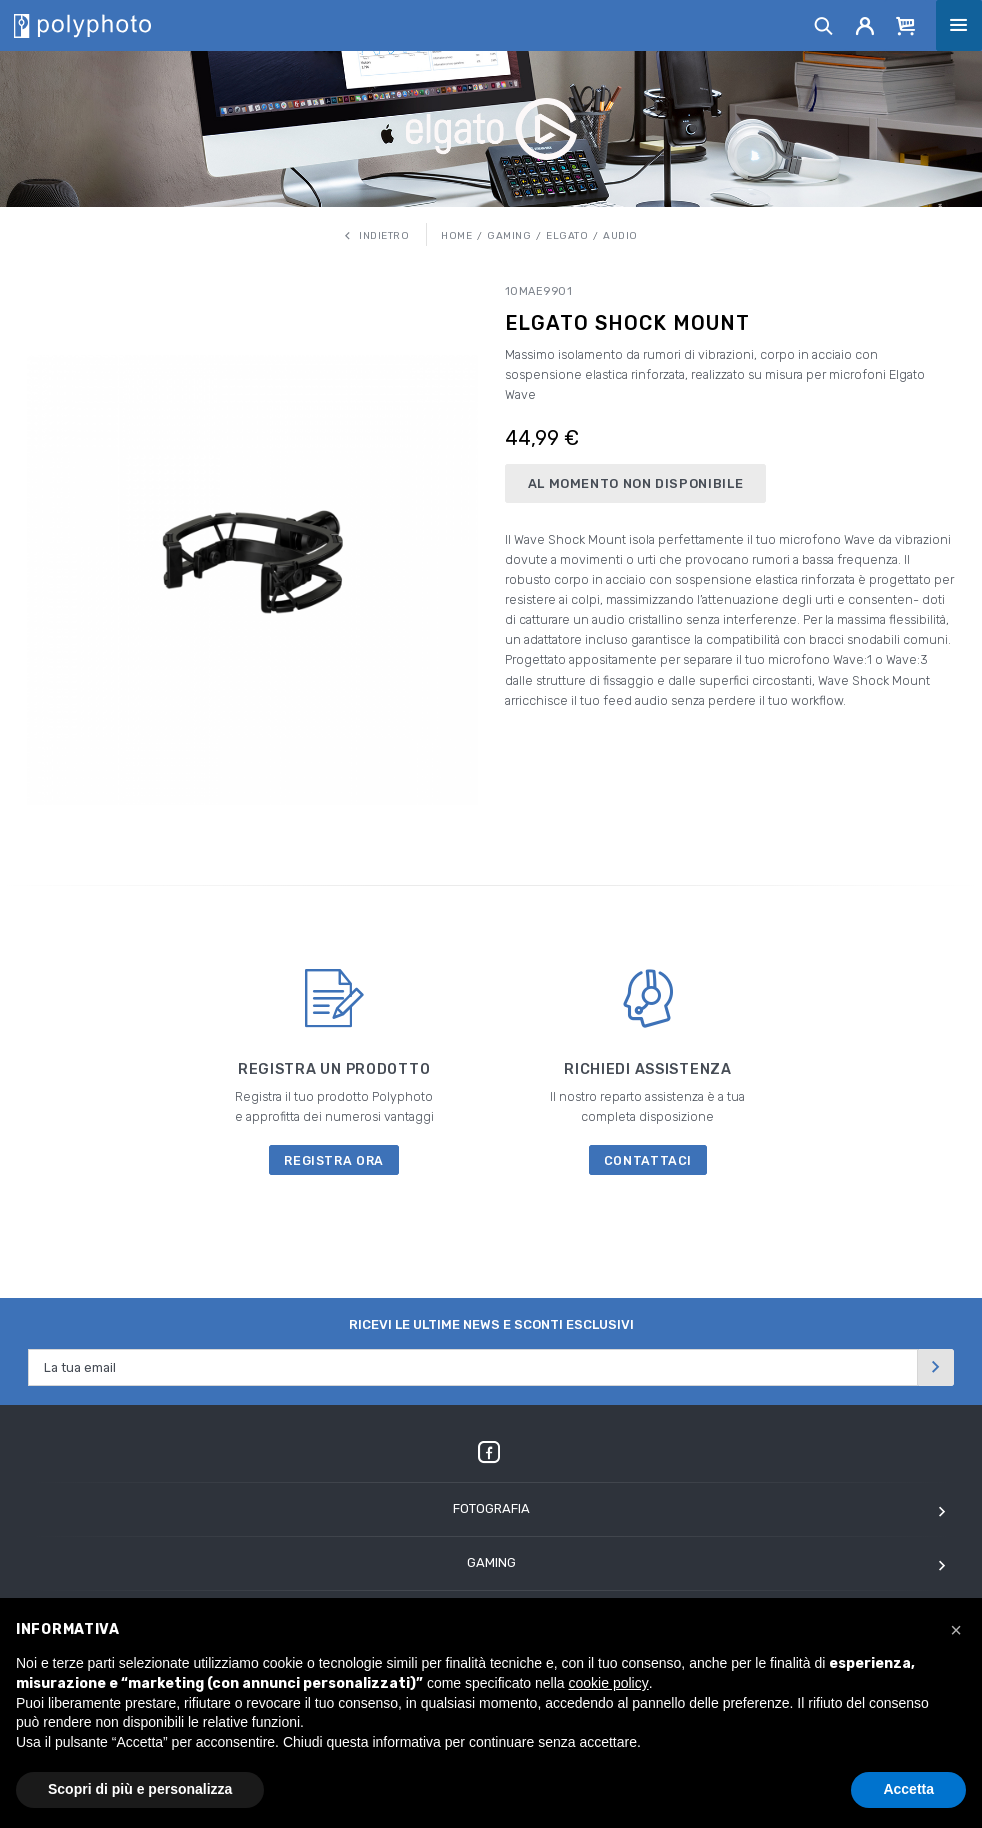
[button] (956, 1630)
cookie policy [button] (609, 1683)
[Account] (865, 25)
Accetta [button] (908, 1789)
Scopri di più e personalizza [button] (140, 1789)
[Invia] (936, 1367)
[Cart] (906, 25)
